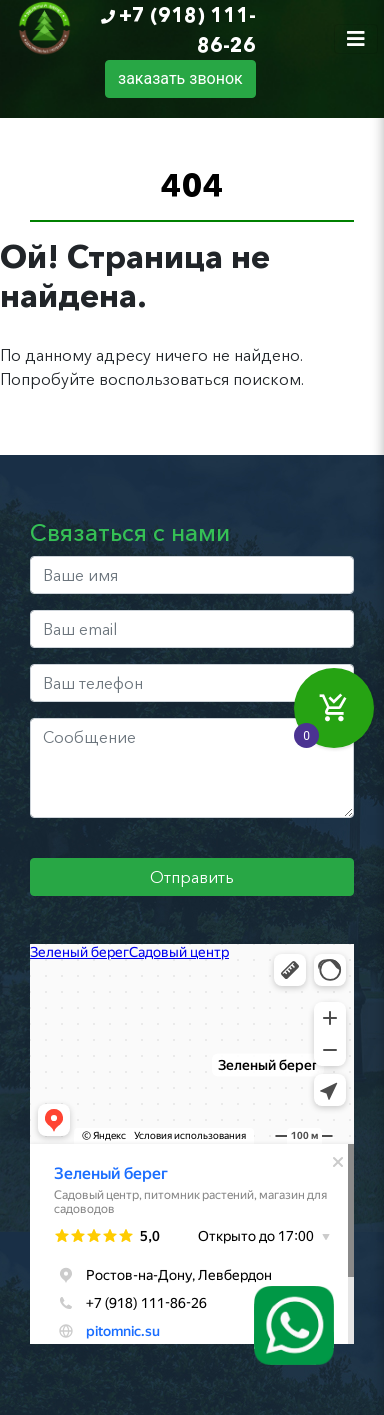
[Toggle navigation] (356, 39)
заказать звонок (180, 78)
